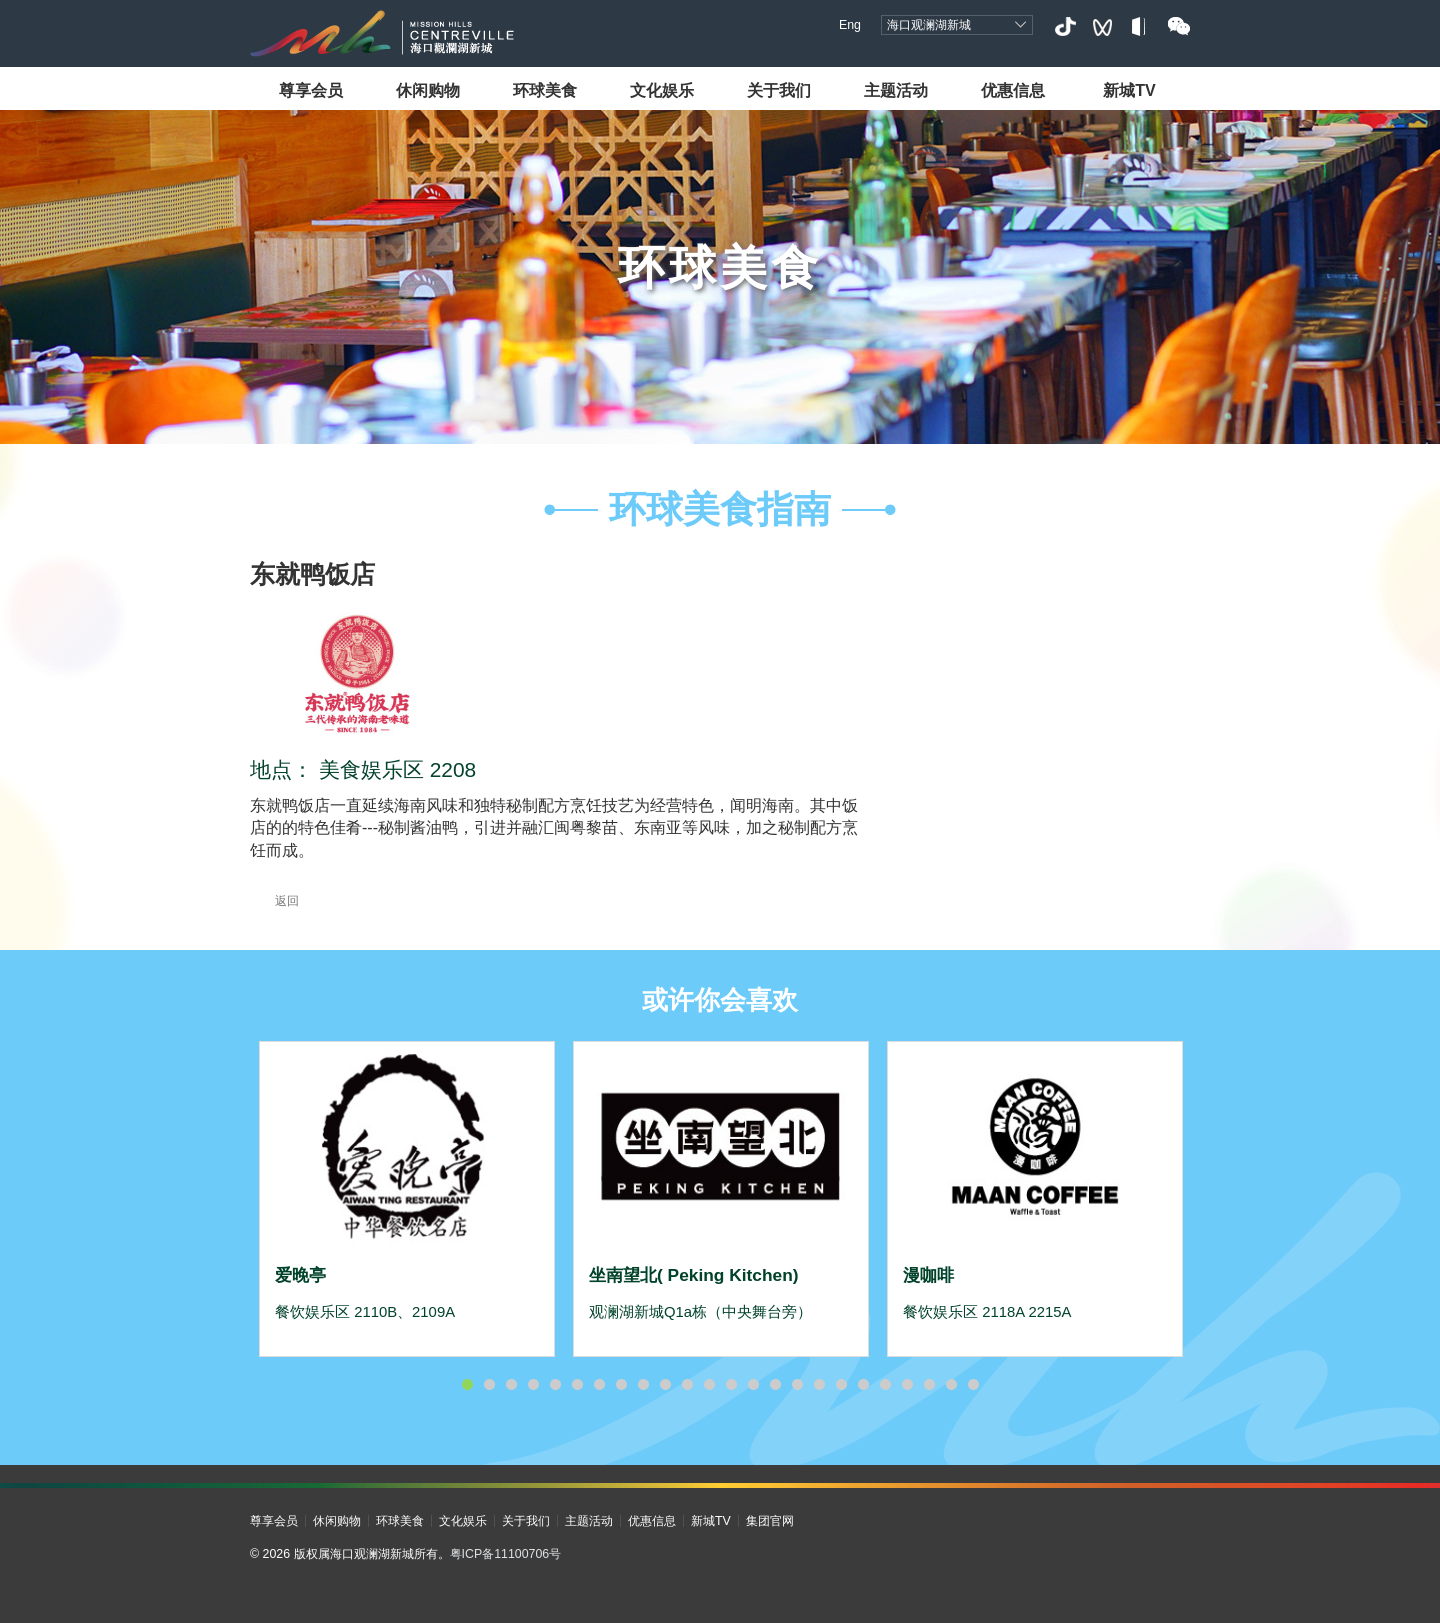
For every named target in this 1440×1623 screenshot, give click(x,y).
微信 (1178, 26)
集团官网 (770, 1521)
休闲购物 (428, 90)
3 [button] (511, 1384)
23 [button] (951, 1384)
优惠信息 (1013, 90)
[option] (407, 1199)
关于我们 (779, 90)
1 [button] (467, 1384)
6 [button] (577, 1384)
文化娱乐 (662, 90)
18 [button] (841, 1384)
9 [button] (643, 1384)
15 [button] (775, 1384)
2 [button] (489, 1384)
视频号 (1102, 26)
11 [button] (687, 1384)
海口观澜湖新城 (929, 25)
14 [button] (753, 1384)
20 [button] (885, 1384)
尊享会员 (311, 90)
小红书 (1140, 26)
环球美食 (545, 90)
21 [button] (907, 1384)
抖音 (1064, 26)
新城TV (1129, 90)
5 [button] (555, 1384)
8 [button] (621, 1384)
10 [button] (665, 1384)
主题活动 (896, 90)
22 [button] (929, 1384)
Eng (850, 25)
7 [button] (599, 1384)
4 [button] (533, 1384)
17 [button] (819, 1384)
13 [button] (731, 1384)
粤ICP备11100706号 (506, 1554)
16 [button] (797, 1384)
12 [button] (709, 1384)
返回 (274, 901)
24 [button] (973, 1384)
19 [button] (863, 1384)
